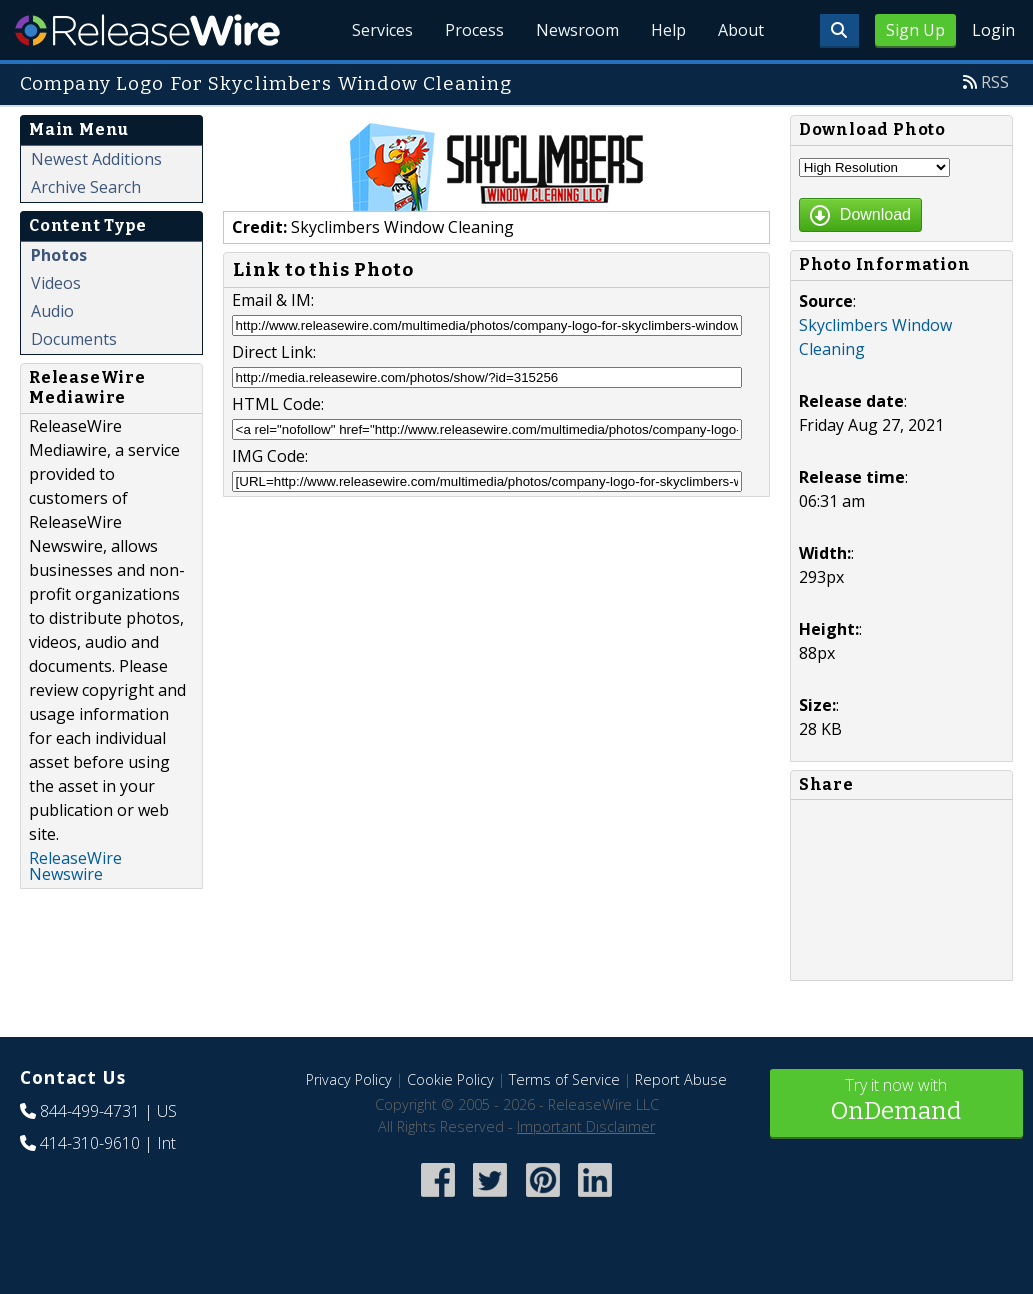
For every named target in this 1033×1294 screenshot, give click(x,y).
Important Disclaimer (586, 1126)
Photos (59, 255)
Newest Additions (96, 159)
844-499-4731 (90, 1111)
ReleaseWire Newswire (75, 866)
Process (474, 30)
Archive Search (86, 187)
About (741, 30)
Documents (74, 339)
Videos (56, 283)
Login (993, 30)
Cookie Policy (450, 1079)
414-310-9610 (90, 1143)
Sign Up (915, 30)
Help (668, 30)
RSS (995, 82)
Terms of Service (564, 1079)
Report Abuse (681, 1079)
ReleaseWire (147, 30)
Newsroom (577, 30)
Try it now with (896, 1101)
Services (382, 30)
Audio (52, 311)
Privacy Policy (349, 1079)
